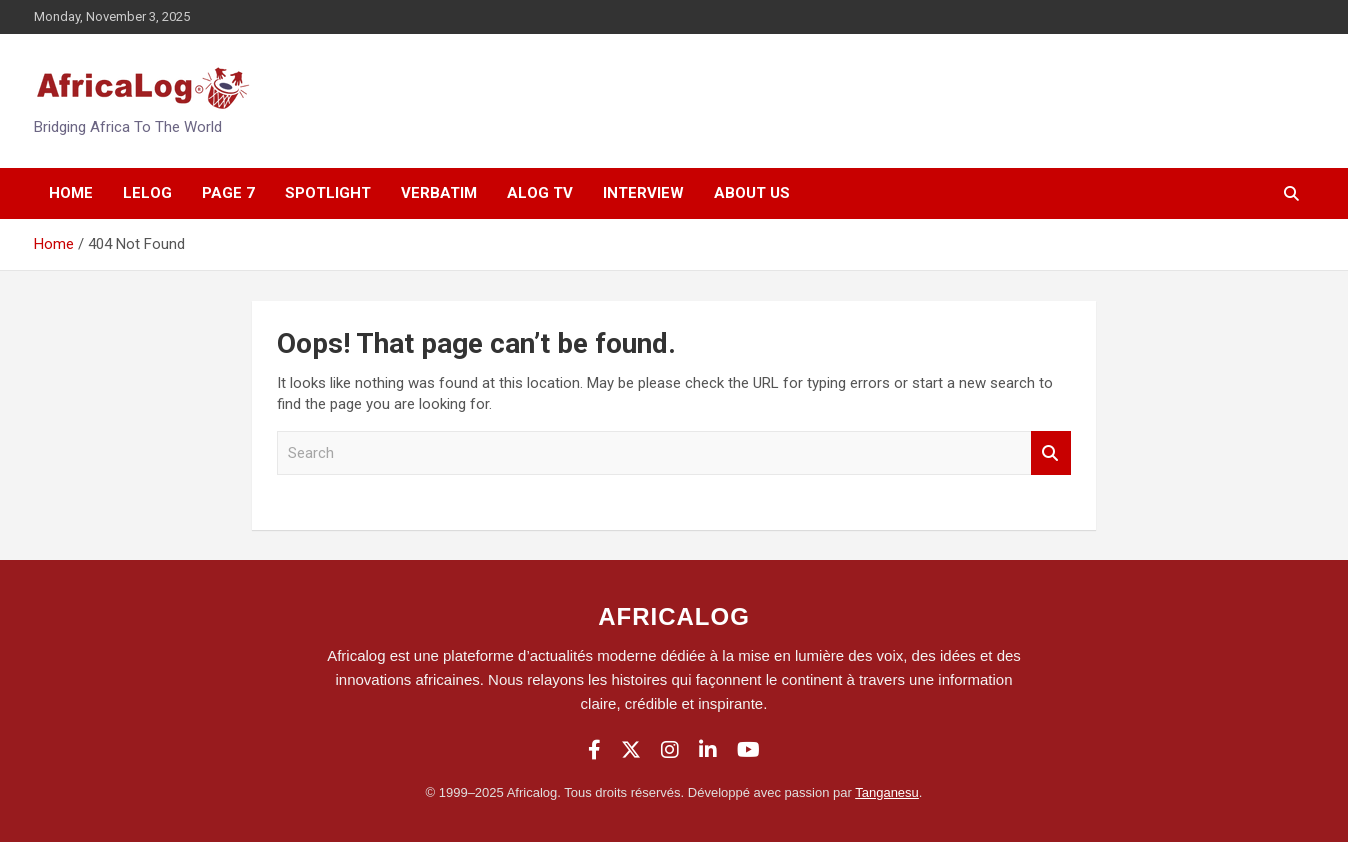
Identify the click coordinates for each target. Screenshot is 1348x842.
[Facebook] (594, 750)
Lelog (147, 193)
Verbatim (439, 193)
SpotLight (328, 193)
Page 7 (228, 193)
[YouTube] (748, 750)
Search (1051, 453)
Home (71, 193)
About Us (752, 193)
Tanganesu (887, 792)
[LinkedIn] (708, 750)
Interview (643, 193)
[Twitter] (631, 750)
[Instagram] (670, 750)
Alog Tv (540, 193)
